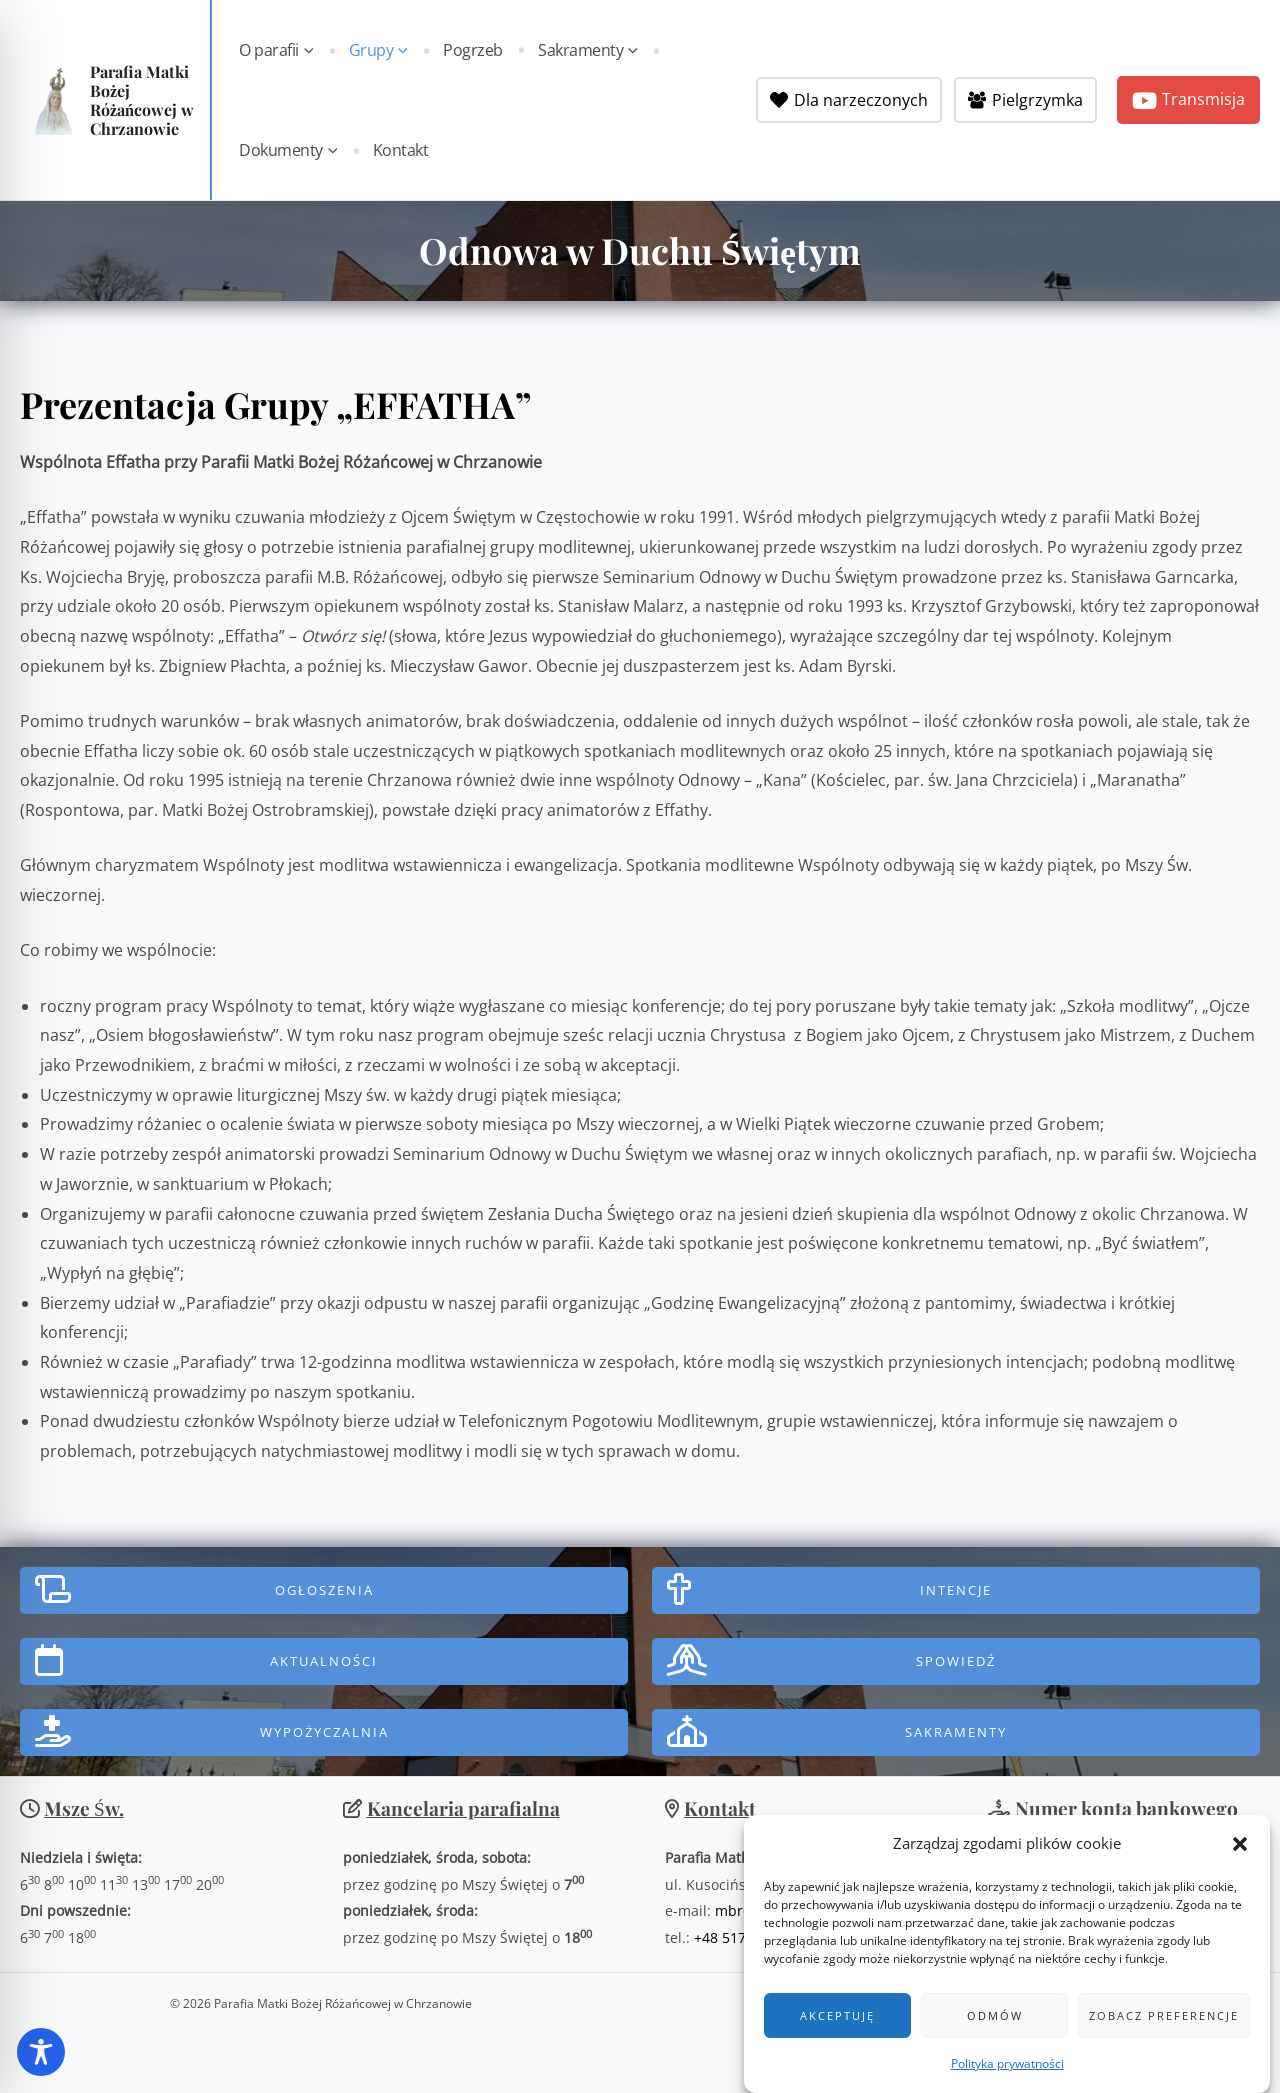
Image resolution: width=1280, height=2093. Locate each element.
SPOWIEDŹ (956, 1661)
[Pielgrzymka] (1025, 100)
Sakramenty (581, 50)
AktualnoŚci (324, 1661)
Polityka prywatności (1007, 2074)
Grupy (377, 50)
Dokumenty (291, 150)
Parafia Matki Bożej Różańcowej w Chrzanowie (142, 100)
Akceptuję (837, 2026)
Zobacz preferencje (1164, 2026)
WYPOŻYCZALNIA (324, 1732)
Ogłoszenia (324, 1590)
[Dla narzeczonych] (849, 100)
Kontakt (400, 150)
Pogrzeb (469, 50)
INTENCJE (956, 1590)
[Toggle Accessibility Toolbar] (41, 2052)
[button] (1240, 1855)
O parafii (279, 50)
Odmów (995, 2026)
